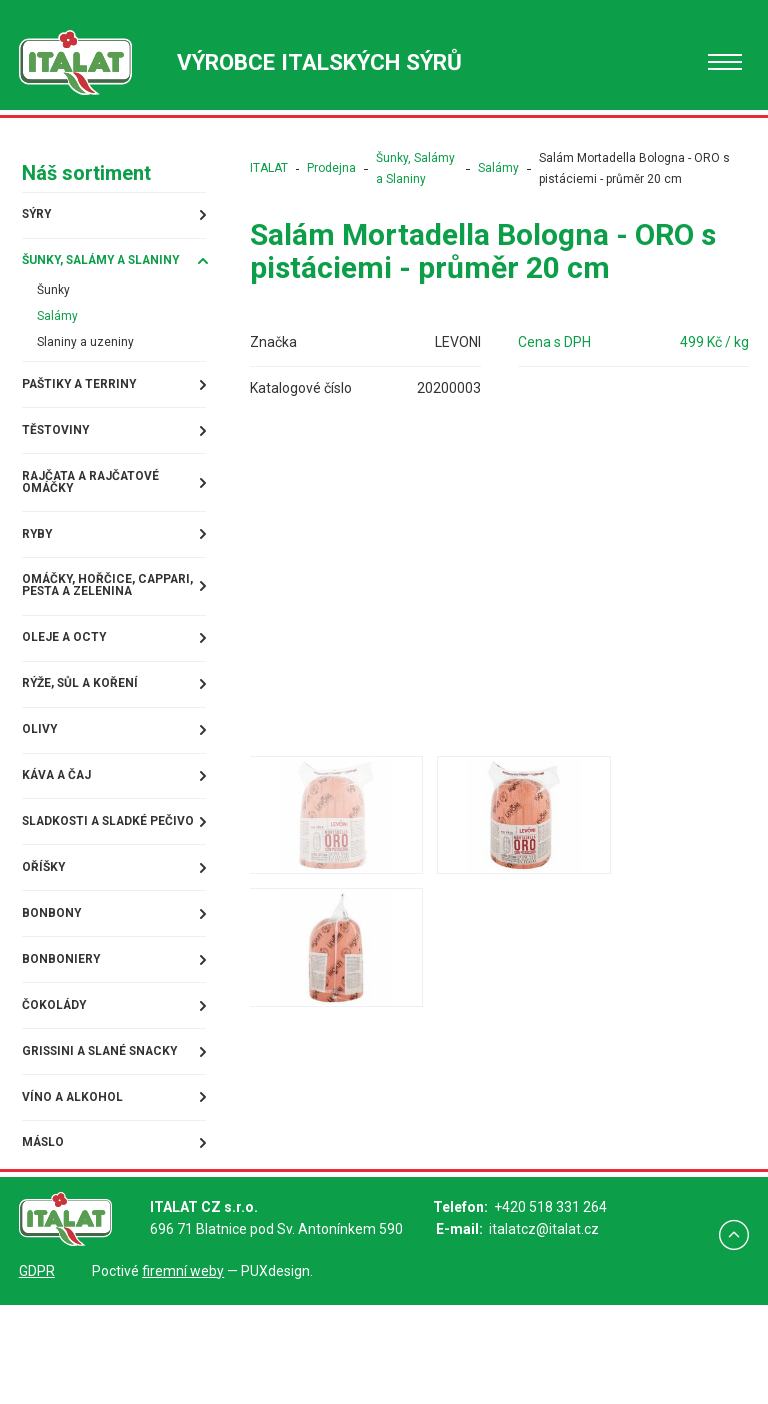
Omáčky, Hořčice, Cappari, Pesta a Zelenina (82, 627)
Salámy (58, 335)
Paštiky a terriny (84, 407)
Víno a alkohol (75, 1197)
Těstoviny (58, 455)
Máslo (43, 1245)
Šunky (53, 307)
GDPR (37, 1370)
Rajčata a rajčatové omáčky (97, 510)
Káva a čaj (56, 833)
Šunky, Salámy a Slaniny (78, 268)
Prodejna (326, 168)
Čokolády (55, 1087)
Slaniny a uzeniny (89, 363)
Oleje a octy (66, 689)
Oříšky (43, 943)
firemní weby (183, 1370)
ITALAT (263, 168)
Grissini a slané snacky (78, 1142)
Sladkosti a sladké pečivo (92, 888)
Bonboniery (62, 1039)
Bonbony (52, 991)
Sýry (36, 213)
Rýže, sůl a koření (85, 737)
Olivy (38, 785)
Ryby (36, 565)
